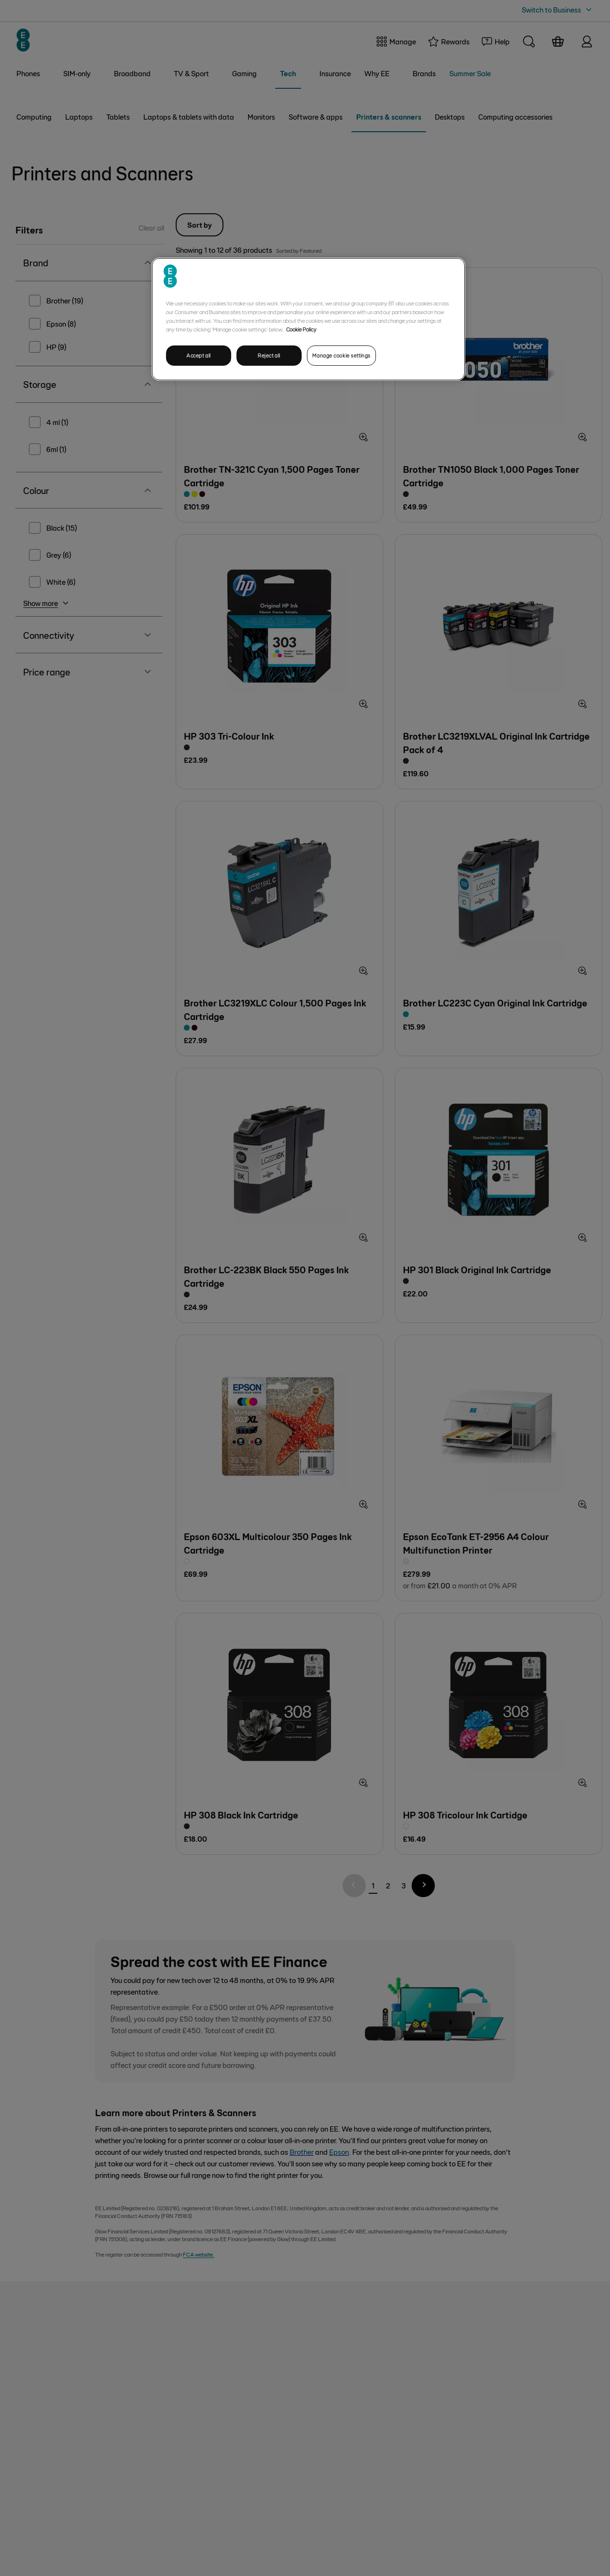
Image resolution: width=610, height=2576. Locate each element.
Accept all (198, 355)
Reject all (269, 355)
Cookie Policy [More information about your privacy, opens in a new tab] (301, 329)
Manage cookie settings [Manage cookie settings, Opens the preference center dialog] (341, 355)
